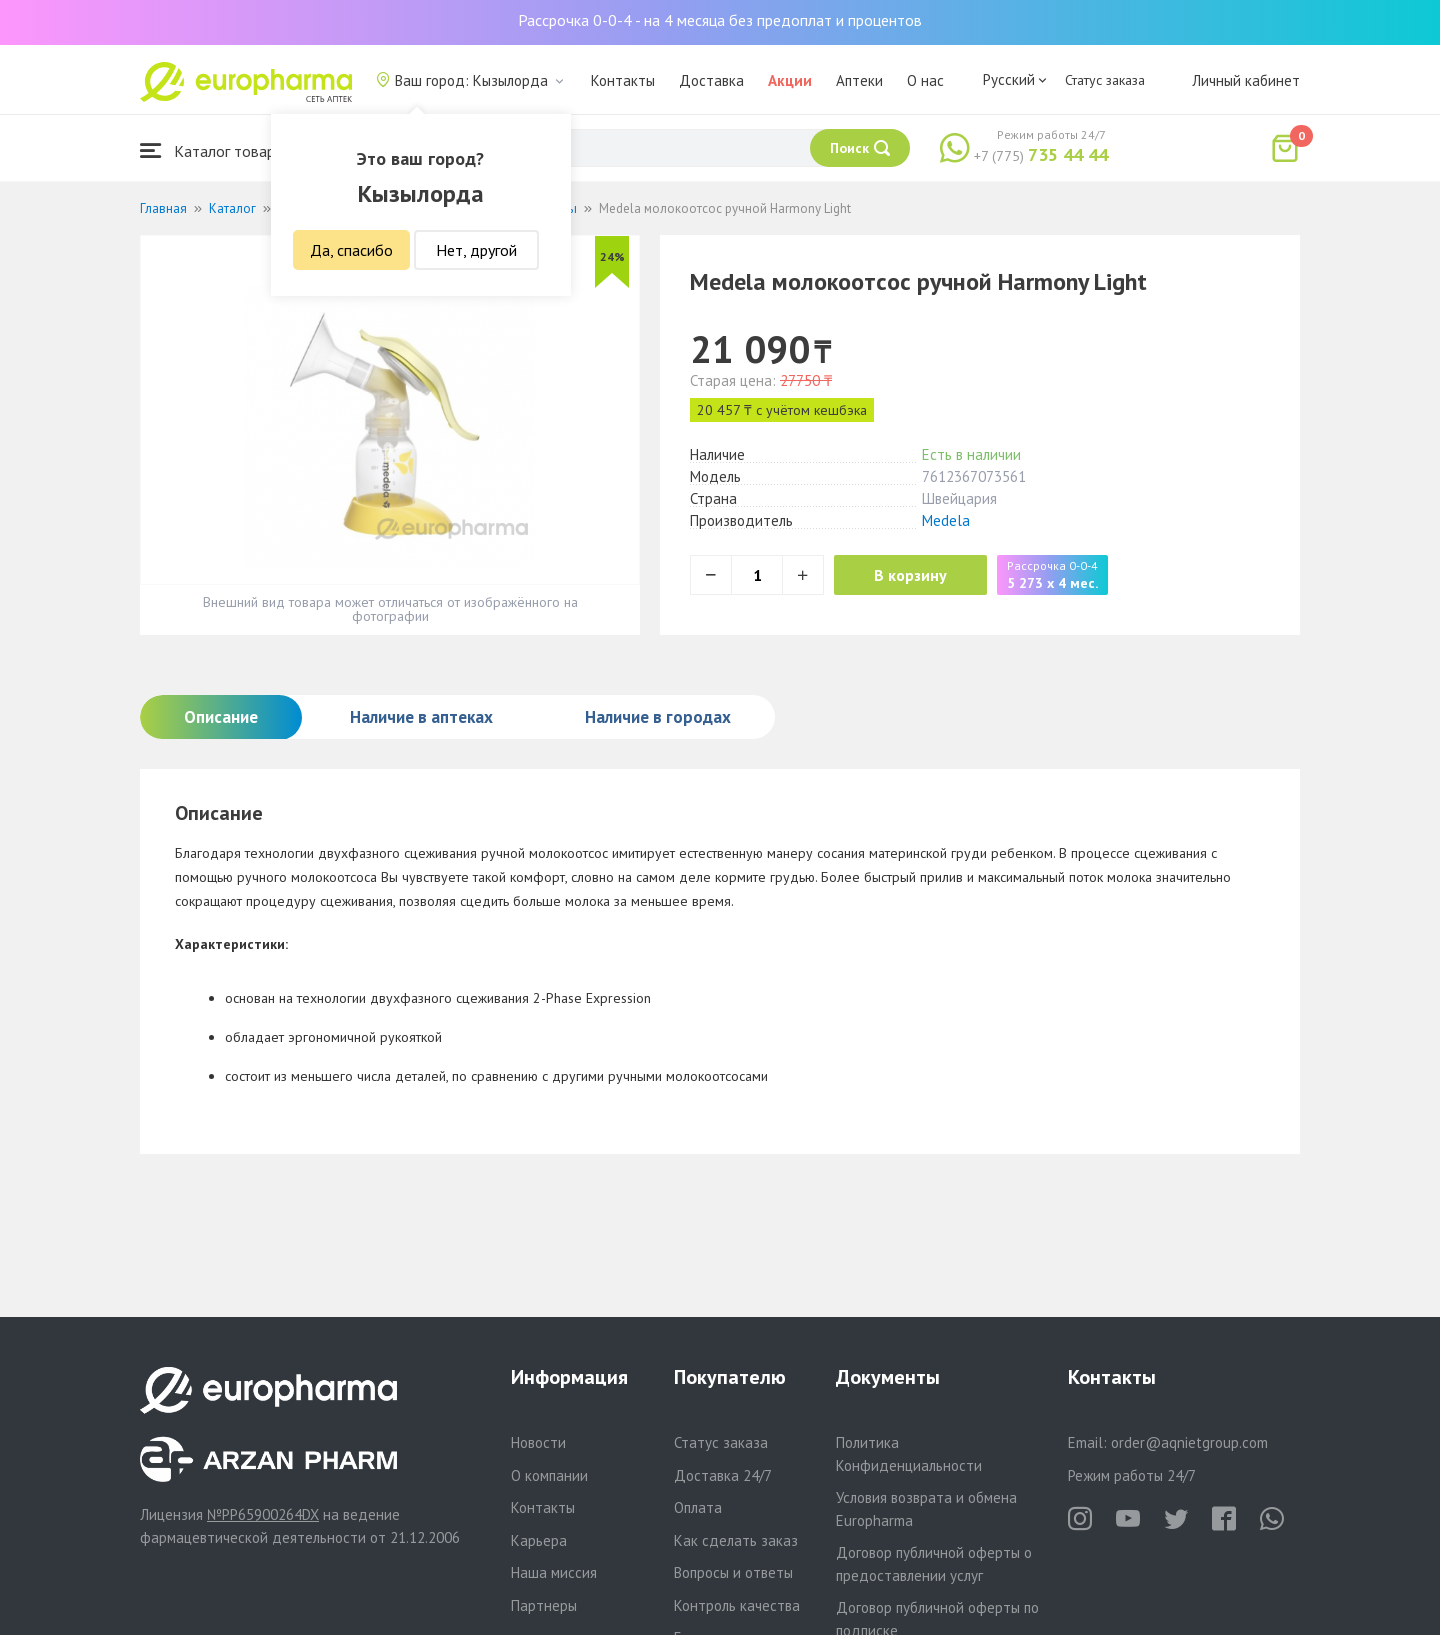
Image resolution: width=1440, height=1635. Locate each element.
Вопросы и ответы (733, 1572)
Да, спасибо (351, 250)
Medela (946, 520)
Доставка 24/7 (723, 1475)
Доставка (711, 80)
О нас (925, 80)
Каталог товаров (216, 150)
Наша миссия (554, 1572)
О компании (549, 1475)
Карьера (539, 1540)
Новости (538, 1442)
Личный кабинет (1246, 80)
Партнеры (544, 1605)
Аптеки (859, 80)
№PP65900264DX (263, 1514)
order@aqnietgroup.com (1189, 1442)
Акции (790, 80)
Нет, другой (476, 250)
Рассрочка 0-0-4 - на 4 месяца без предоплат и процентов (720, 20)
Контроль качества (737, 1605)
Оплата (698, 1507)
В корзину (910, 575)
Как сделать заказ (736, 1540)
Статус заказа (1105, 80)
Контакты (623, 80)
